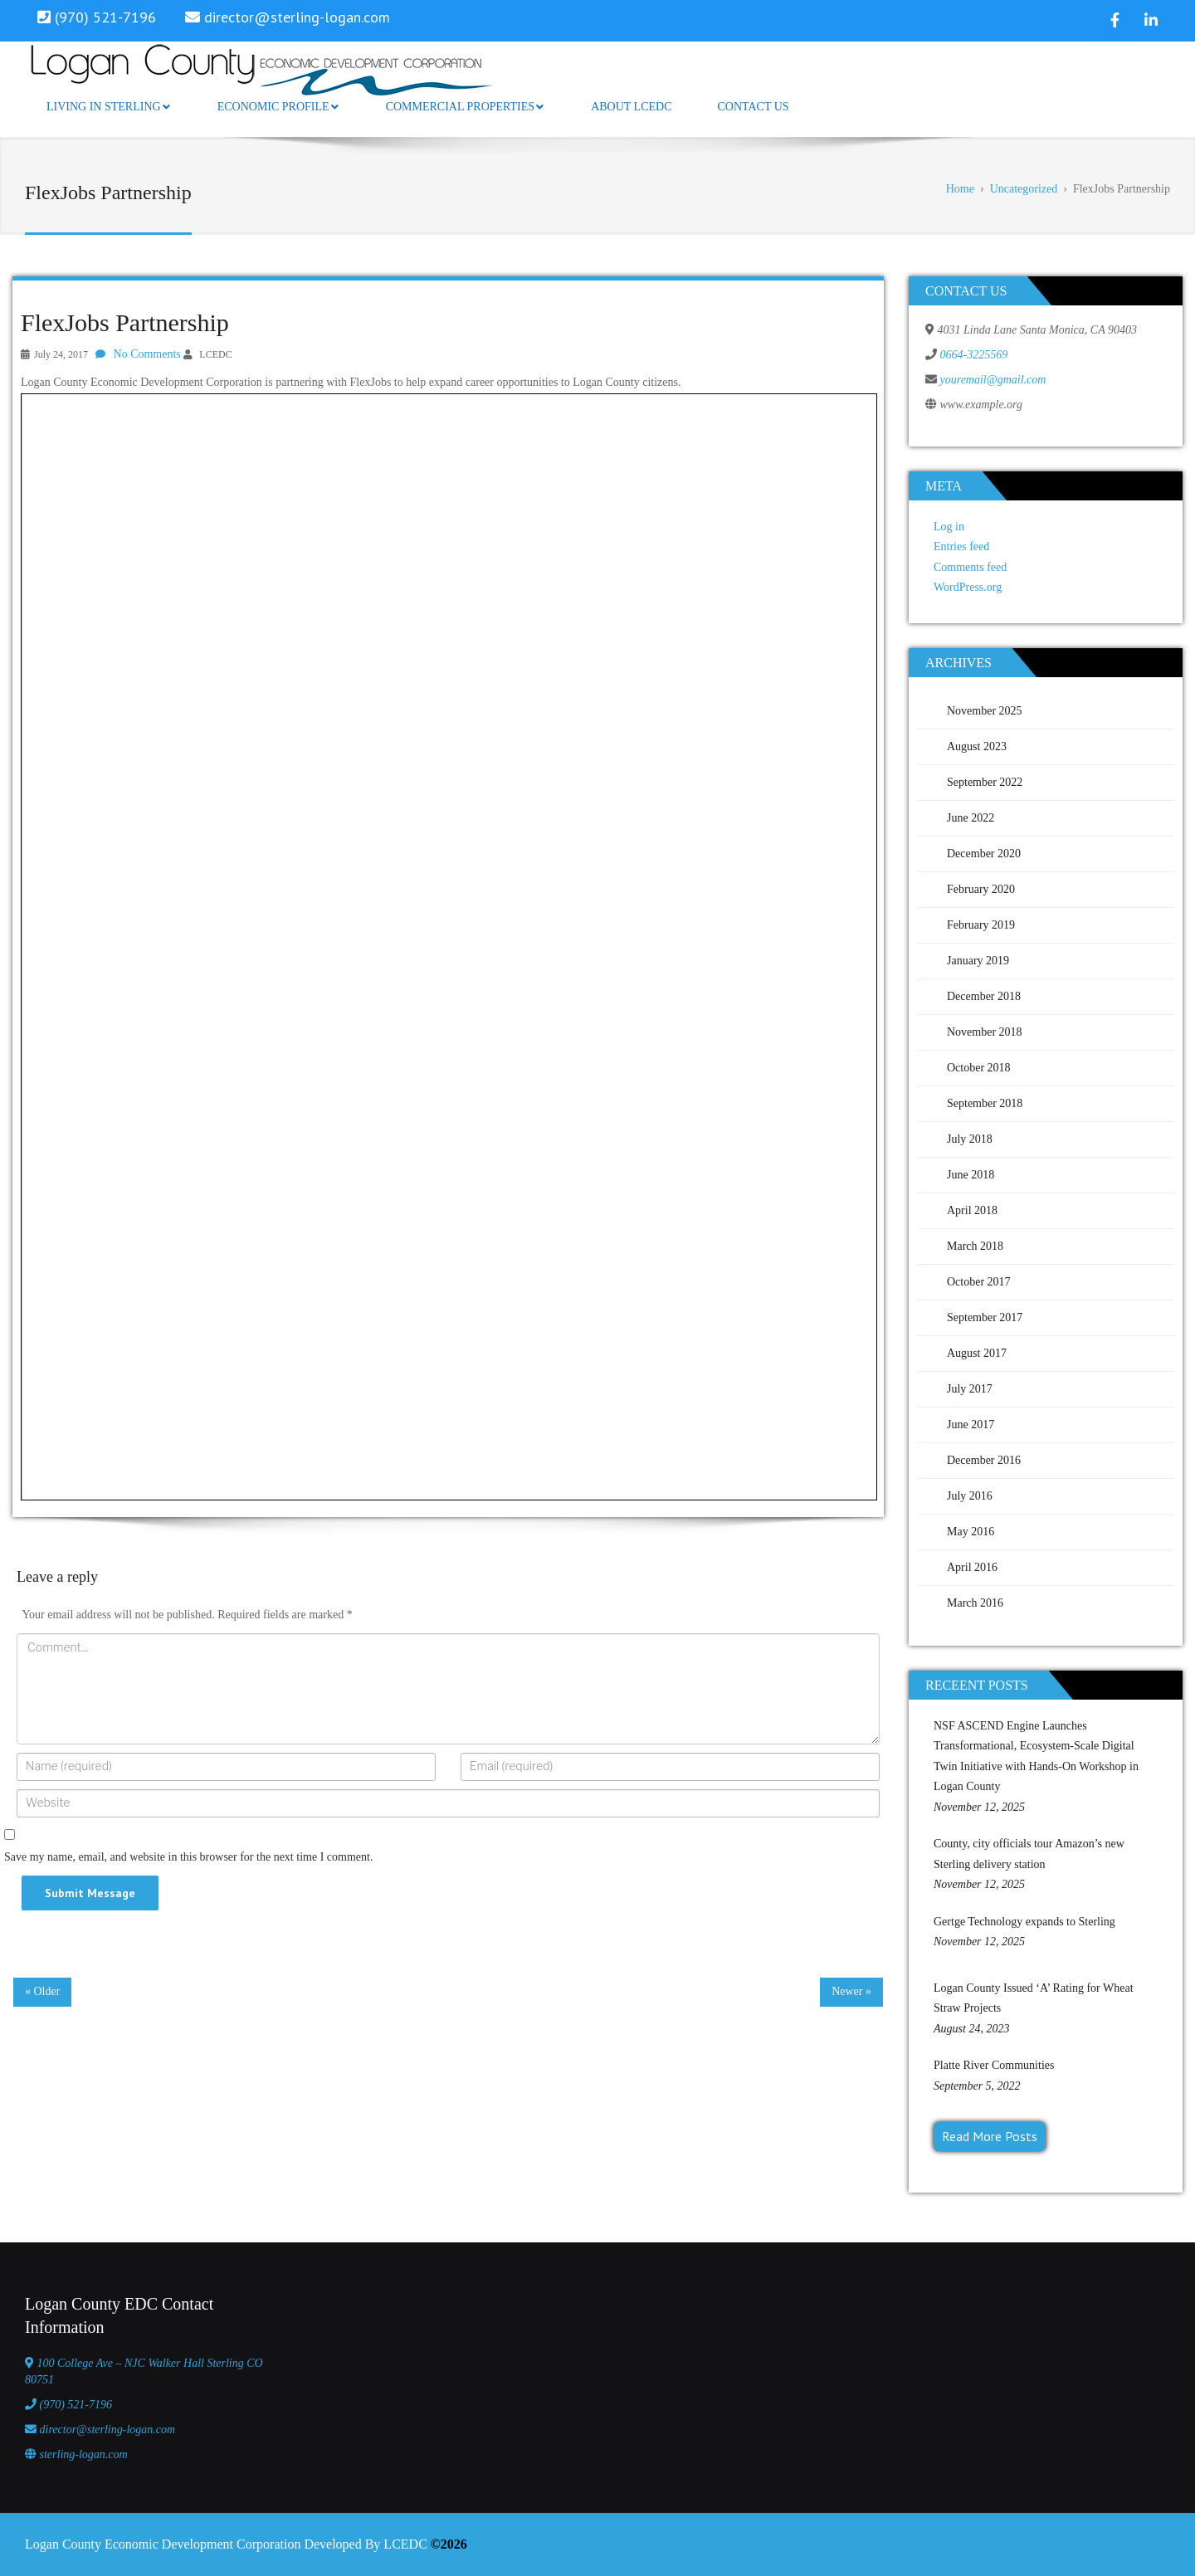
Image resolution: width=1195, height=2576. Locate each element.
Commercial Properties (465, 106)
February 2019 (981, 925)
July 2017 (970, 1389)
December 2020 (984, 853)
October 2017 (979, 1282)
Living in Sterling (108, 106)
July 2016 (970, 1496)
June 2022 (970, 818)
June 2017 (970, 1424)
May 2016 (970, 1531)
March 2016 (975, 1603)
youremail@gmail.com (993, 379)
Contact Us (752, 106)
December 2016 (984, 1460)
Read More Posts (989, 2136)
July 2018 (970, 1139)
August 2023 (977, 746)
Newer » (851, 1991)
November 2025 (984, 711)
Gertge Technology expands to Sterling (1024, 1921)
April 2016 (972, 1567)
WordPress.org (968, 587)
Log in (949, 526)
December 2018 (984, 996)
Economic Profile (278, 106)
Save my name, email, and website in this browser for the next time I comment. (188, 1857)
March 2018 (975, 1246)
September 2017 (984, 1317)
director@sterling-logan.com (297, 17)
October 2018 (979, 1067)
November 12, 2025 (979, 1807)
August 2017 (977, 1353)
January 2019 (978, 960)
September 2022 (984, 782)
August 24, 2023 (971, 2028)
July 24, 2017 (61, 354)
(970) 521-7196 (76, 2404)
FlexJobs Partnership (125, 322)
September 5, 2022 (977, 2086)
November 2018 (984, 1032)
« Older (42, 1991)
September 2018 (984, 1103)
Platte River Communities (994, 2065)
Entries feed (961, 546)
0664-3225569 (974, 355)
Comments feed (970, 567)
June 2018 (970, 1174)
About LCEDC (631, 106)
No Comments (147, 354)
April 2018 (972, 1210)
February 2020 (981, 889)
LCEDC (215, 354)
